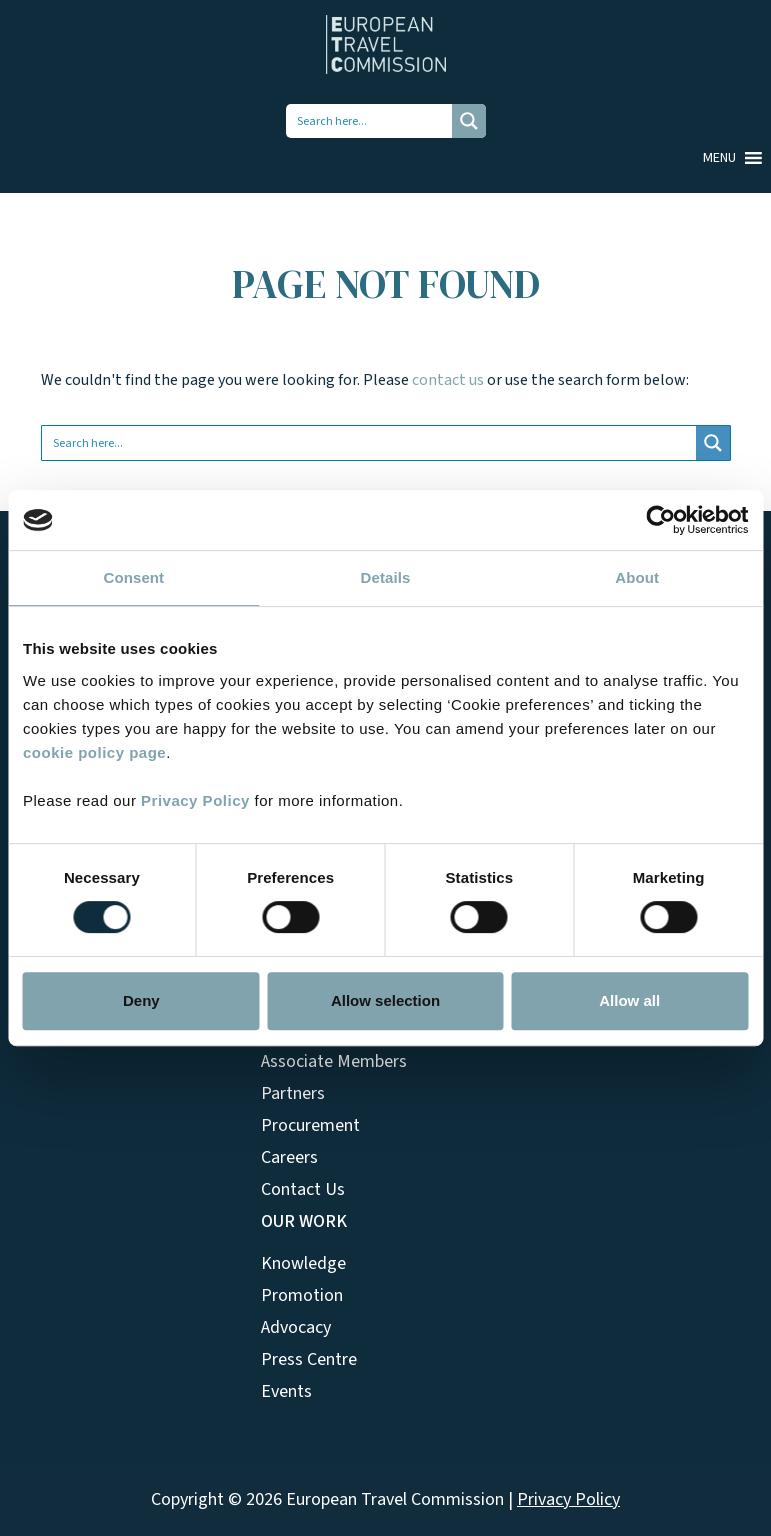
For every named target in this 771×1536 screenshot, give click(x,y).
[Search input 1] (370, 121)
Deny (141, 1000)
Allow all (629, 1000)
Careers (289, 1157)
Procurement (310, 1125)
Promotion (302, 1295)
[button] (719, 158)
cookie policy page (94, 752)
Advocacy (296, 1327)
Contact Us (303, 1189)
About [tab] (637, 577)
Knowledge (303, 1263)
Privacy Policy (195, 800)
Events (286, 1391)
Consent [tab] (133, 577)
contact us (448, 380)
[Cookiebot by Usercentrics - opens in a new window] (660, 520)
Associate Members (334, 1061)
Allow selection (385, 1000)
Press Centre (309, 1359)
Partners (293, 1093)
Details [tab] (386, 577)
